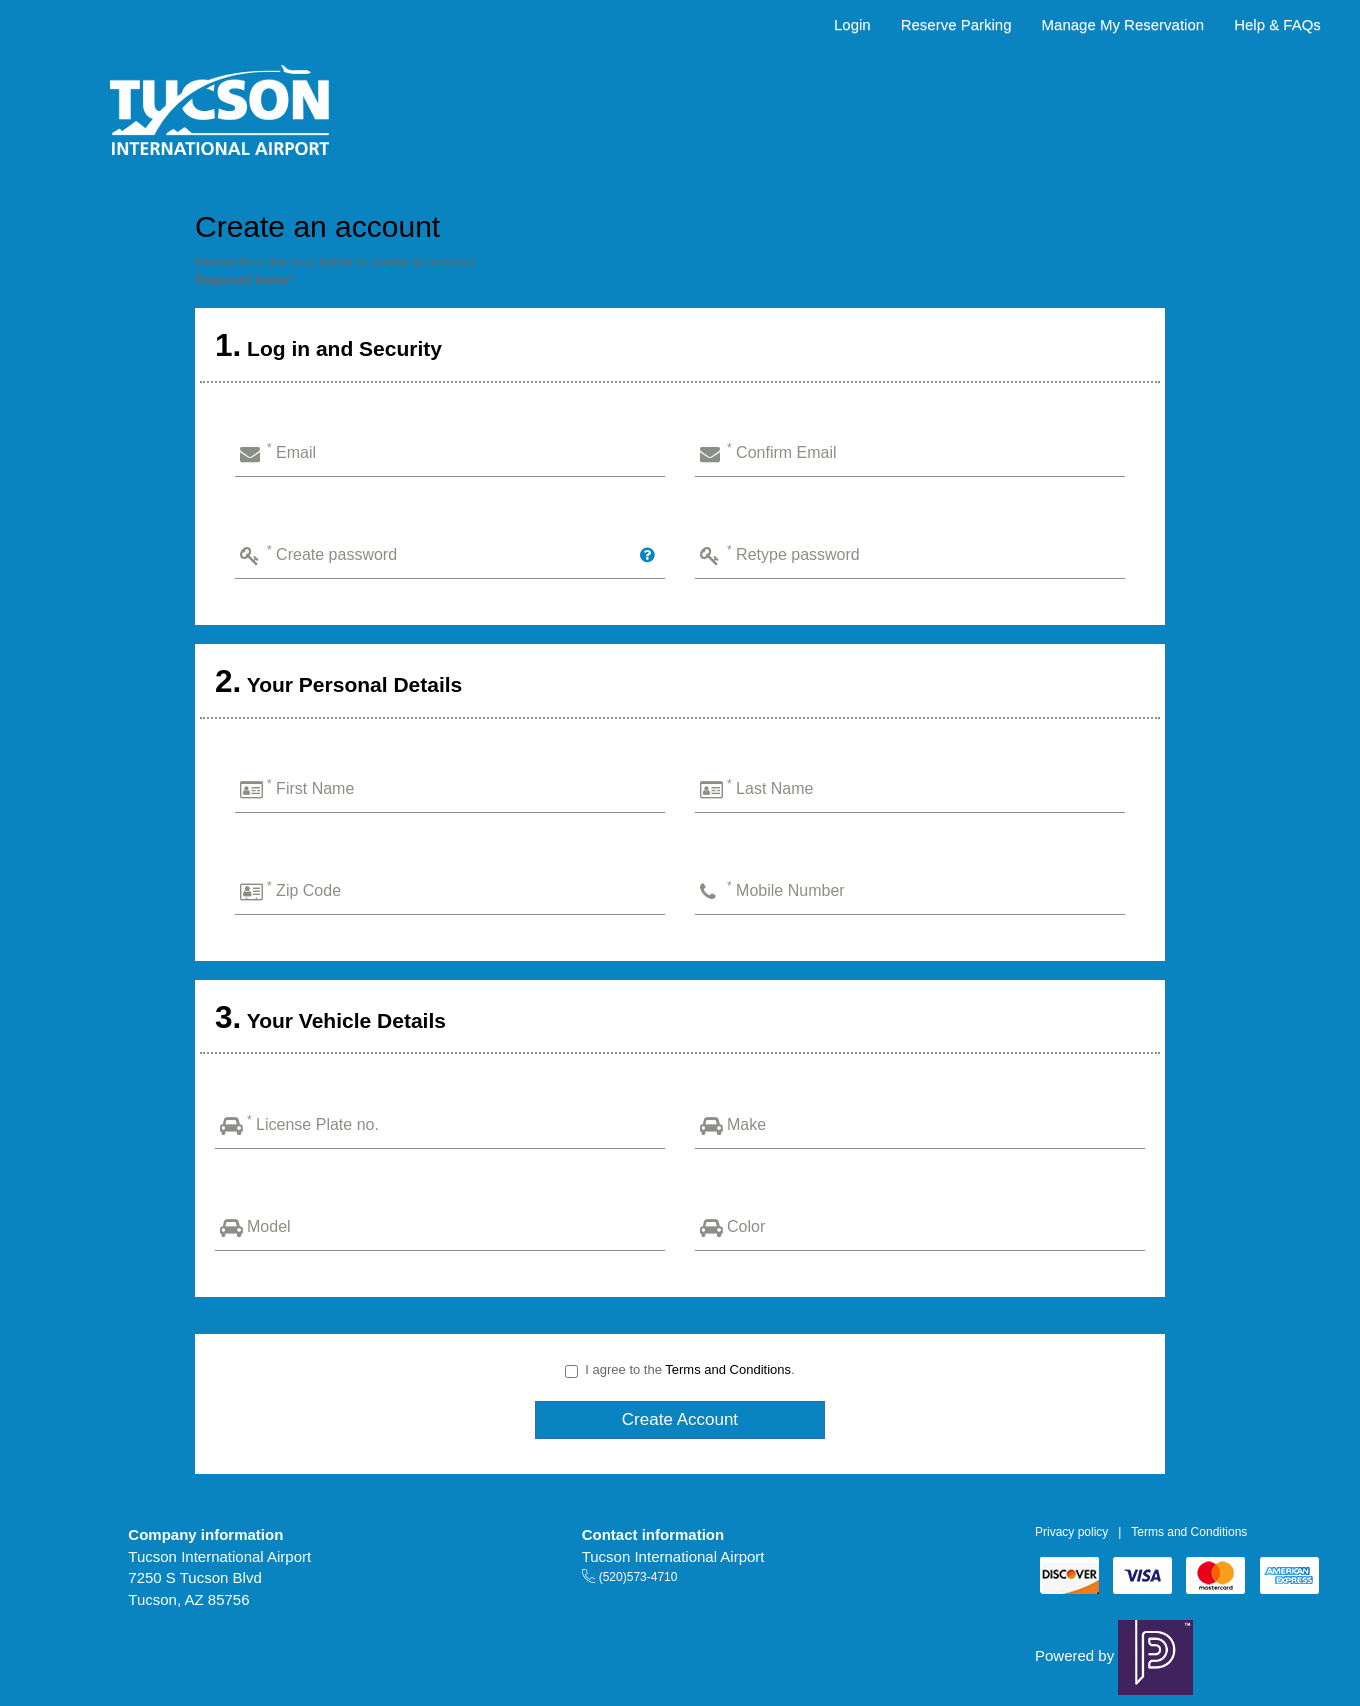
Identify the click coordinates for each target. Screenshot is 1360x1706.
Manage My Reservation (1123, 24)
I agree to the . (679, 1370)
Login (852, 24)
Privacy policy (1071, 1532)
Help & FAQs (1277, 24)
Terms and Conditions (728, 1369)
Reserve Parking (956, 24)
